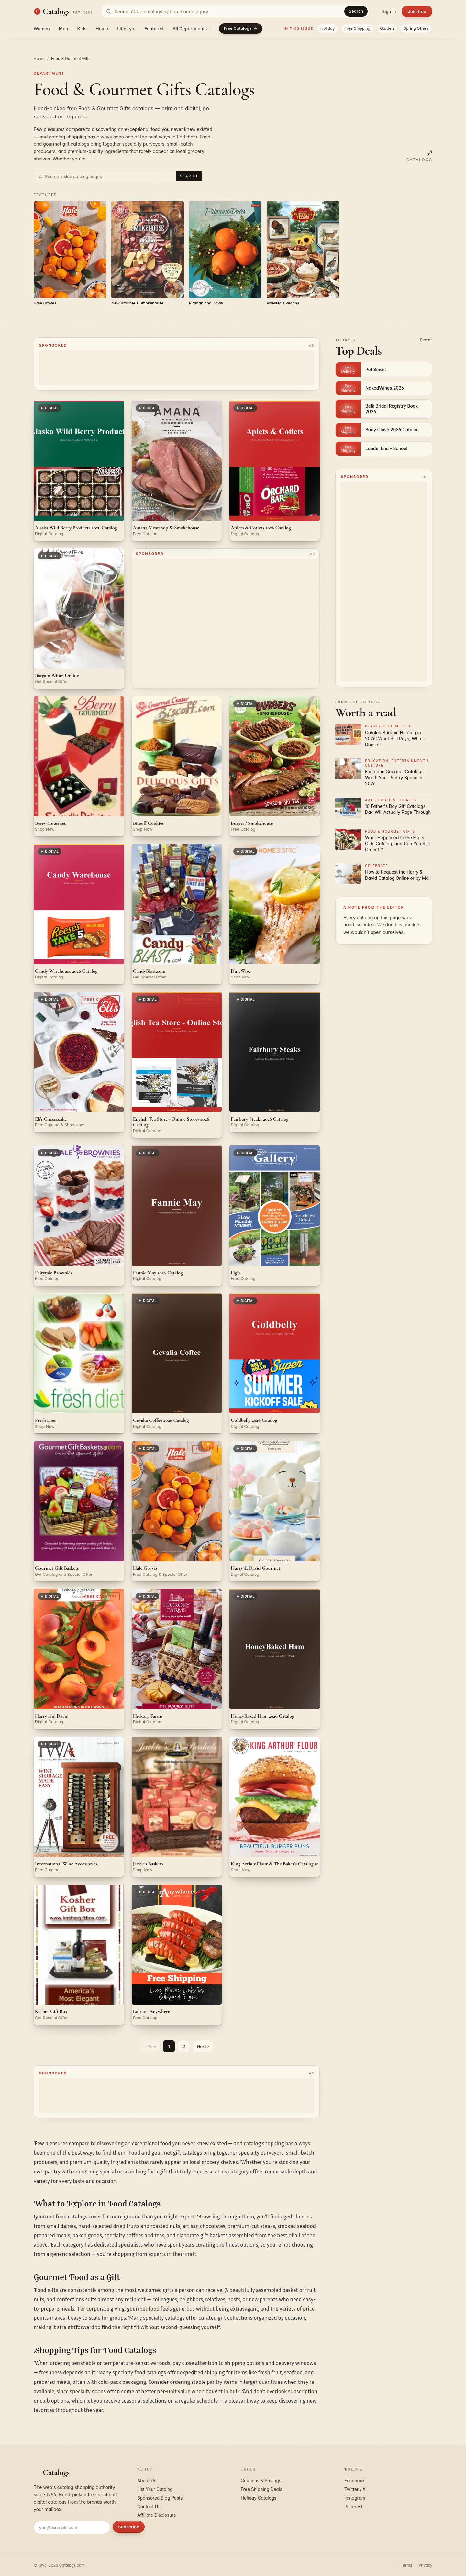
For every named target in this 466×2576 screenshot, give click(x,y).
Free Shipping (357, 28)
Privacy (425, 2565)
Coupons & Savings (261, 2480)
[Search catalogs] (235, 11)
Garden (387, 28)
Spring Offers (416, 28)
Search (356, 11)
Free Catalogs (241, 28)
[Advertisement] (176, 367)
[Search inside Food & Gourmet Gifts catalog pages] (109, 176)
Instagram (354, 2498)
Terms (406, 2565)
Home (102, 28)
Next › (203, 2046)
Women (42, 28)
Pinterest (353, 2506)
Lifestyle (126, 28)
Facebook (354, 2480)
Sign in (389, 11)
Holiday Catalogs (258, 2498)
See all (426, 339)
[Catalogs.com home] (63, 11)
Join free (417, 11)
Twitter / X (355, 2489)
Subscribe (128, 2526)
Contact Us (149, 2506)
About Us (146, 2480)
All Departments (189, 28)
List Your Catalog (155, 2489)
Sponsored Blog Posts (160, 2498)
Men (63, 28)
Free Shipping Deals (261, 2489)
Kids (82, 28)
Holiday (327, 28)
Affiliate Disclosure (156, 2515)
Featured (153, 28)
